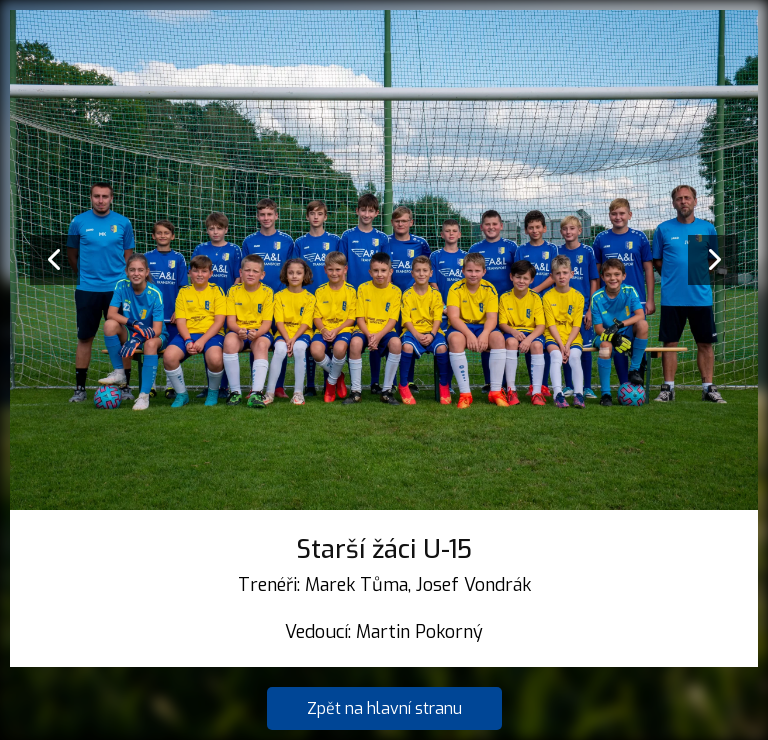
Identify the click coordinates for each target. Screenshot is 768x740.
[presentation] (55, 260)
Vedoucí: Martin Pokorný (384, 632)
